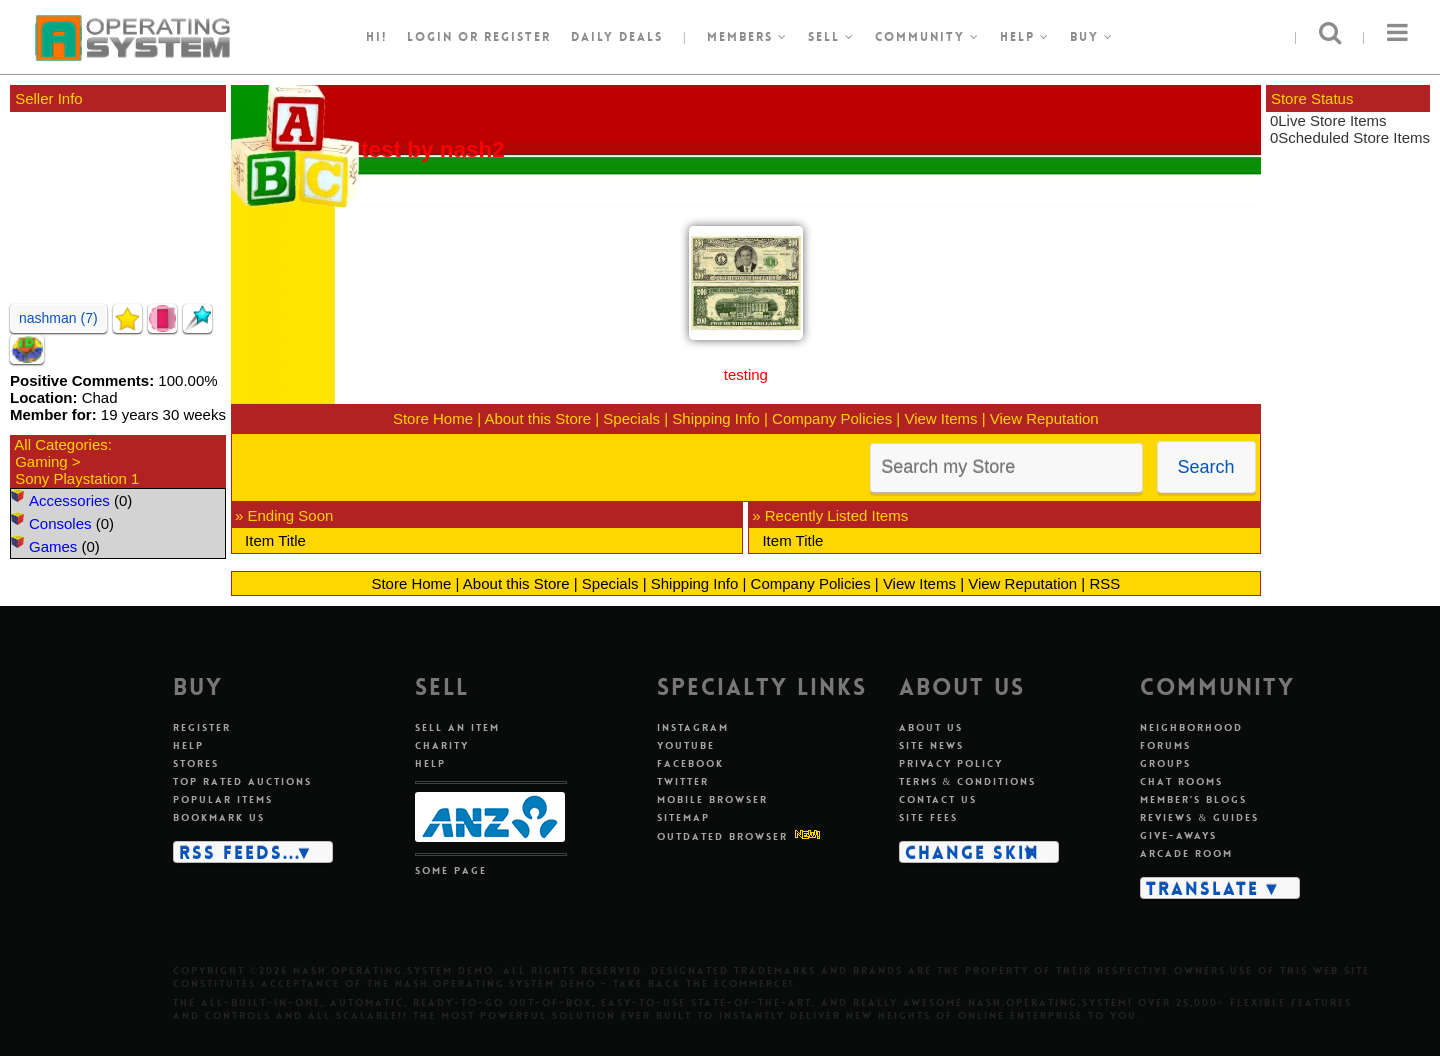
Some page (451, 870)
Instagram (693, 727)
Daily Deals (617, 37)
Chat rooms (1181, 781)
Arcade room (1186, 853)
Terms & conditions (968, 781)
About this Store (537, 418)
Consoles (60, 523)
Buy (1092, 37)
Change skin (972, 852)
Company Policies (832, 418)
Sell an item (457, 727)
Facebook (690, 763)
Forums (1165, 745)
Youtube (686, 745)
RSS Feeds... (240, 852)
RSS (1104, 583)
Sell (831, 37)
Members (747, 37)
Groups (1165, 763)
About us (931, 727)
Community (927, 37)
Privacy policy (951, 763)
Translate (1202, 888)
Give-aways (1178, 835)
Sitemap (683, 817)
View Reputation (1044, 418)
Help (1025, 37)
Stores (196, 763)
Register (202, 727)
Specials (631, 418)
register (517, 37)
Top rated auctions (242, 781)
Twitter (683, 781)
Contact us (938, 799)
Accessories (69, 500)
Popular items (223, 799)
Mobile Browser (712, 799)
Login (430, 37)
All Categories (60, 444)
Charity (442, 745)
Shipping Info (716, 418)
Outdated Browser (722, 836)
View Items (940, 418)
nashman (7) (58, 318)
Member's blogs (1193, 799)
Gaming (41, 461)
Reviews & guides (1199, 817)
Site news (931, 745)
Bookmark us (219, 817)
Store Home (433, 418)
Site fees (928, 817)
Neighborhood (1191, 727)
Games (53, 546)
